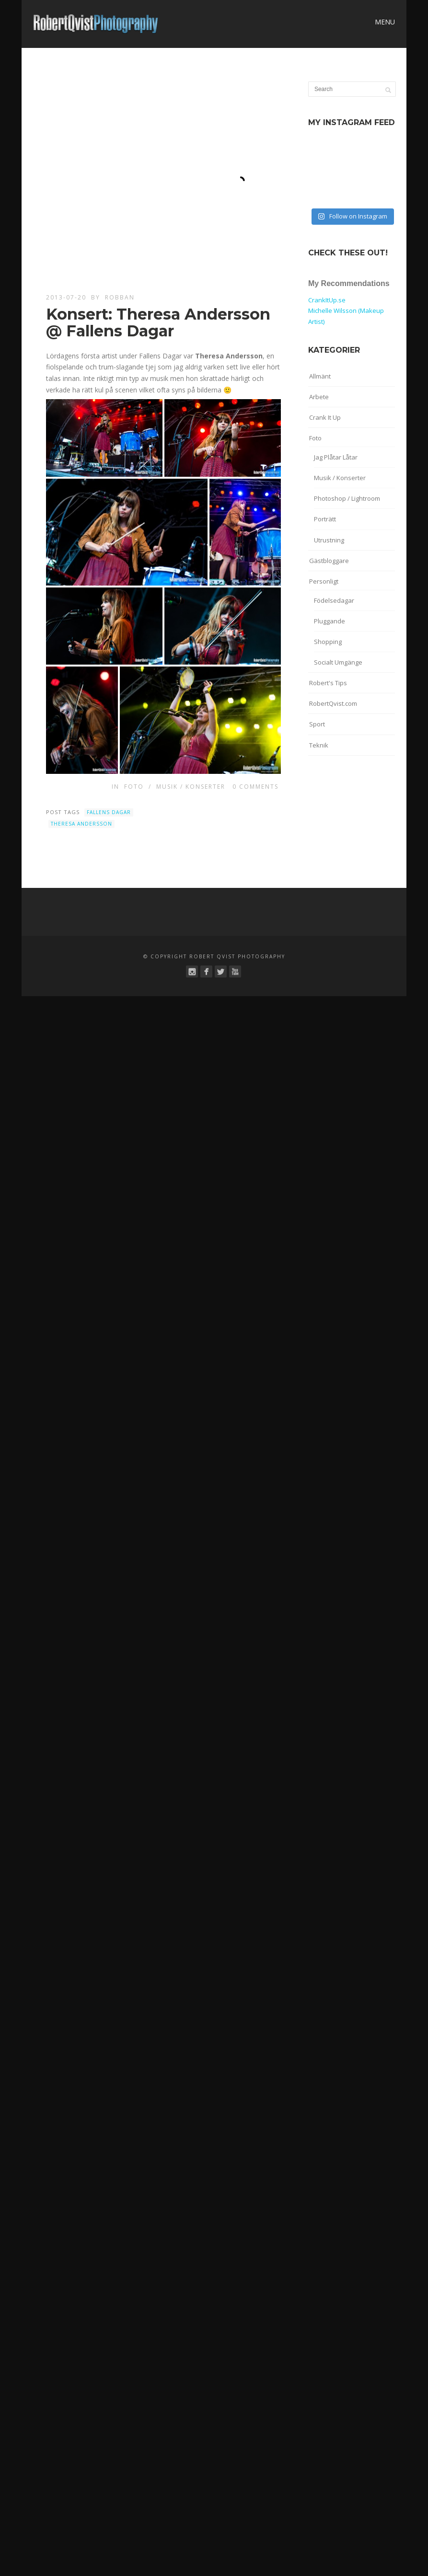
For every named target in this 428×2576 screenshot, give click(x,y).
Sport (317, 724)
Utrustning (329, 540)
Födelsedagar (334, 600)
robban (120, 297)
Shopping (328, 641)
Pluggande (329, 621)
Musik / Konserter (190, 786)
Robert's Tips (328, 682)
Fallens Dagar (109, 812)
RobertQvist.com (333, 703)
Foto (134, 786)
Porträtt (325, 519)
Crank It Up (325, 417)
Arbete (319, 396)
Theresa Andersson (81, 823)
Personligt (323, 581)
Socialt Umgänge (338, 662)
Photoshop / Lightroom (347, 498)
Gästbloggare (329, 560)
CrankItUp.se (327, 300)
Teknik (318, 745)
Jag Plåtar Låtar (336, 457)
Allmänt (320, 376)
